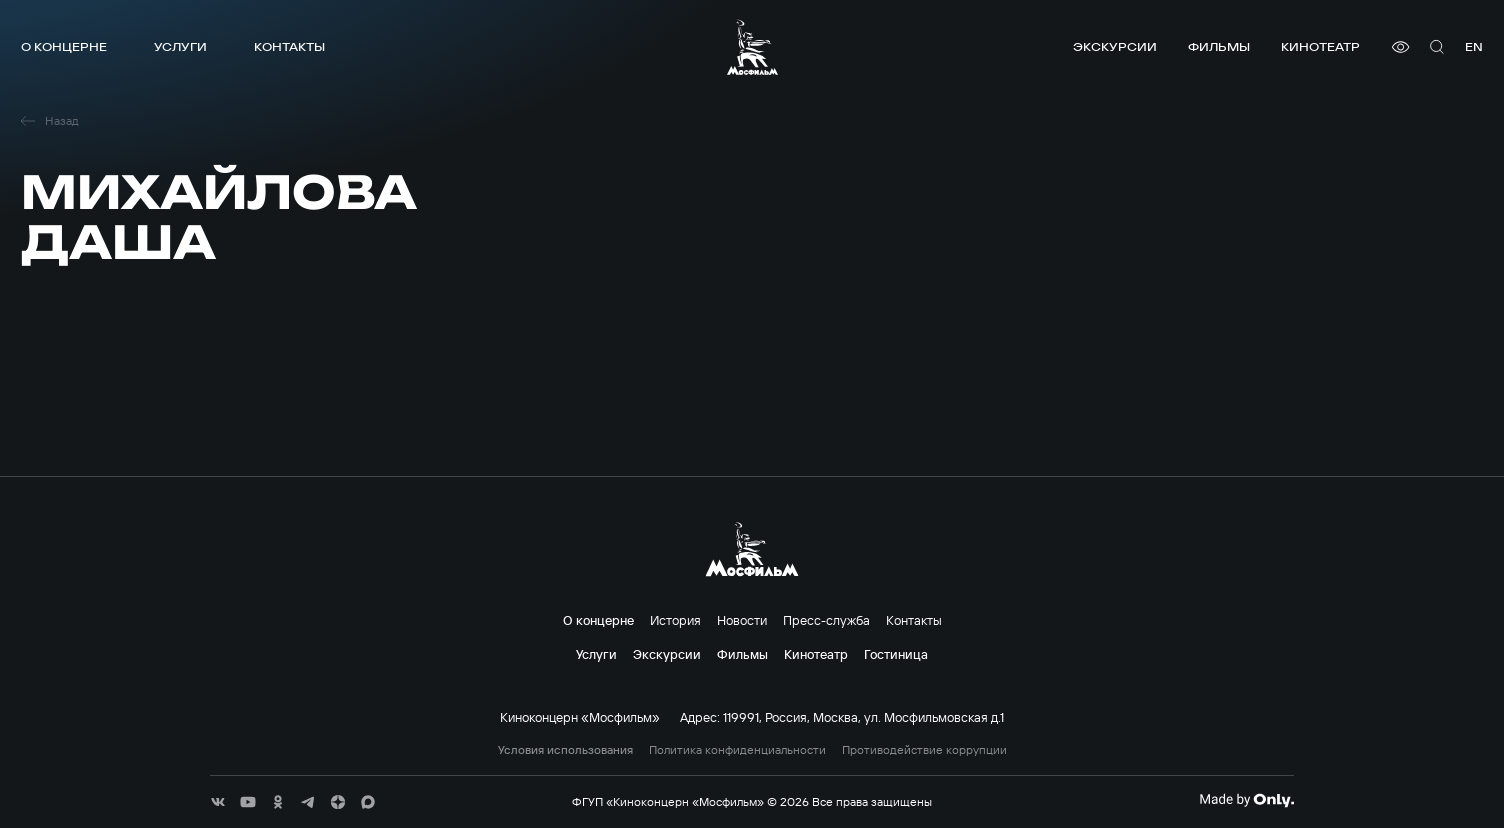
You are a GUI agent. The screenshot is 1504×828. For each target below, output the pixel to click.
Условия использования (565, 750)
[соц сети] (218, 802)
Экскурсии (1115, 46)
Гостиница (896, 654)
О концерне (64, 46)
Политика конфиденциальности (737, 750)
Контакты (289, 46)
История (675, 620)
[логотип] (752, 47)
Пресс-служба (826, 620)
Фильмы (1219, 46)
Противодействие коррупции (924, 750)
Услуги (180, 46)
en (1474, 46)
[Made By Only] (1246, 800)
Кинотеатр (1320, 46)
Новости (742, 620)
